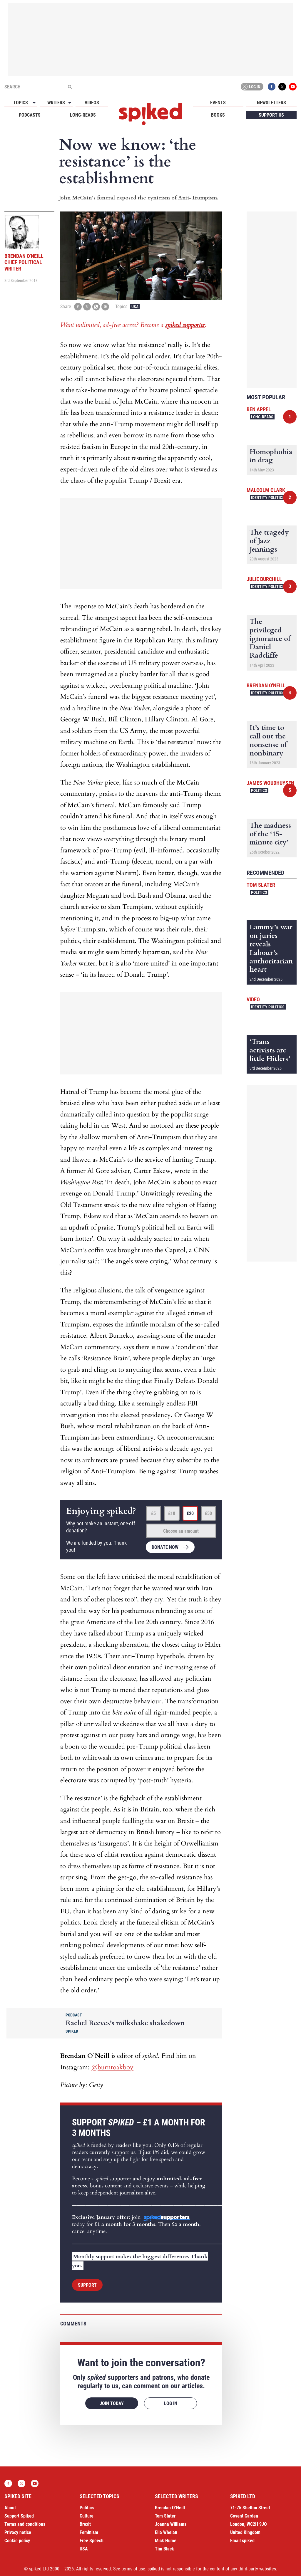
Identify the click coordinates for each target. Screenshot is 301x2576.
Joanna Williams (170, 2524)
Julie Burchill (264, 579)
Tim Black (164, 2549)
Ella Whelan (166, 2532)
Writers (56, 102)
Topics (20, 102)
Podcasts (30, 115)
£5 (153, 1513)
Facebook (271, 86)
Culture (86, 2516)
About (10, 2507)
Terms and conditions (24, 2524)
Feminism (89, 2532)
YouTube (293, 86)
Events (218, 102)
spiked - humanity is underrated (150, 114)
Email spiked (242, 2540)
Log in (251, 87)
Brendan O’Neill (170, 2507)
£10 (171, 1513)
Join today (112, 2403)
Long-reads (83, 115)
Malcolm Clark (266, 490)
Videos (92, 102)
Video (253, 999)
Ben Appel (259, 409)
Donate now (165, 1547)
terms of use (133, 2569)
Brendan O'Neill (266, 685)
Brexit (85, 2524)
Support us (271, 115)
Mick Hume (165, 2540)
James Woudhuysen (270, 783)
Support (87, 2285)
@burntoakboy (112, 2067)
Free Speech (91, 2540)
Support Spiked (19, 2516)
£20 (190, 1513)
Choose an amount (181, 1531)
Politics (259, 790)
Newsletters (271, 102)
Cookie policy (17, 2540)
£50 (208, 1513)
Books (218, 115)
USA (134, 306)
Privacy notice (17, 2532)
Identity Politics (268, 497)
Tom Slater (261, 885)
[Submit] (69, 86)
